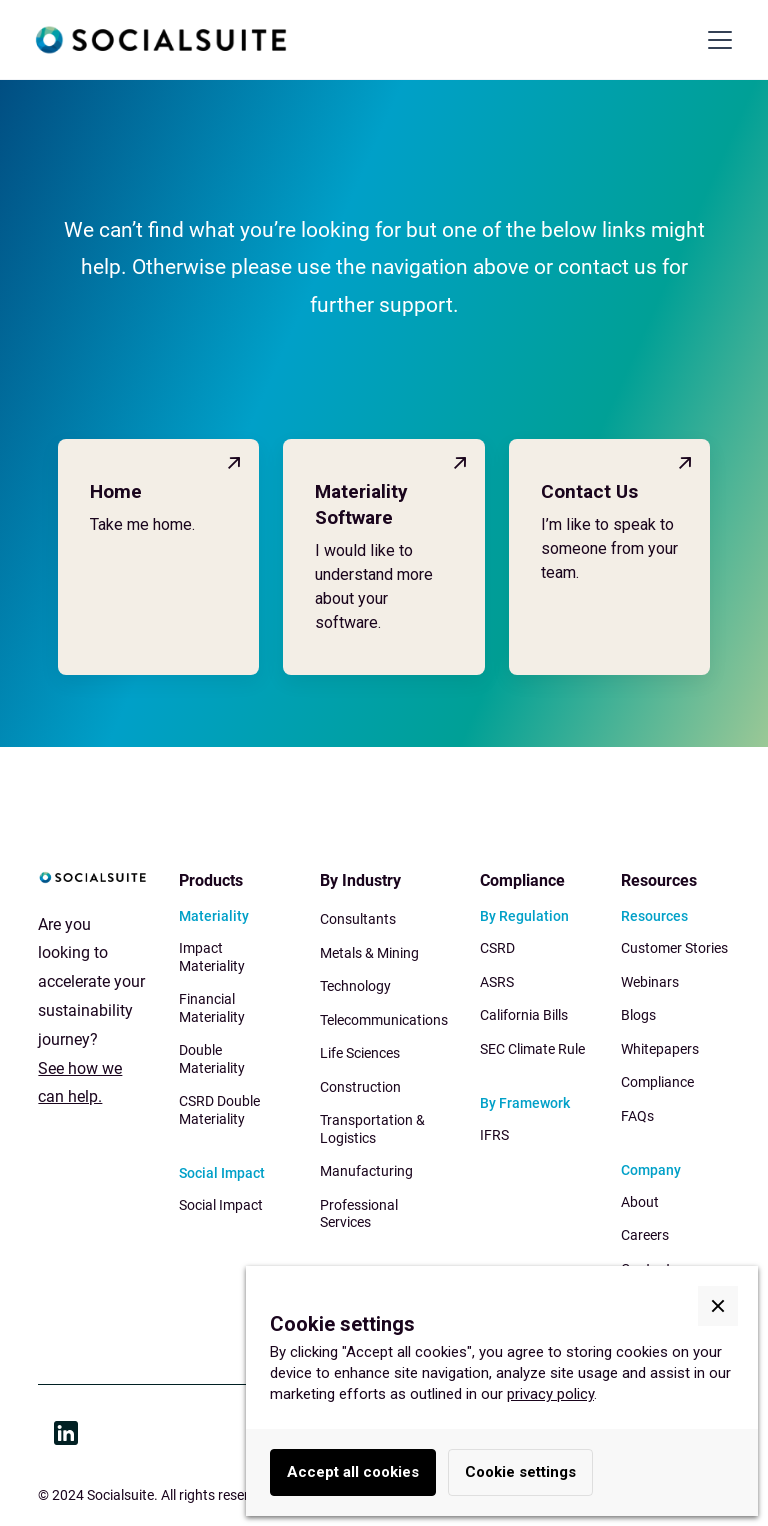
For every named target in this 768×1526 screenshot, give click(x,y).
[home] (160, 40)
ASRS (497, 982)
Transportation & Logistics (372, 1129)
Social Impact (221, 1205)
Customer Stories (674, 948)
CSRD (497, 948)
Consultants (358, 919)
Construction (360, 1087)
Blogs (638, 1015)
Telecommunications (384, 1020)
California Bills (524, 1015)
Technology (355, 986)
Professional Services (359, 1214)
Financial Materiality (212, 1008)
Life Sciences (360, 1053)
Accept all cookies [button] (353, 1472)
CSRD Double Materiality (219, 1110)
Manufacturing (366, 1171)
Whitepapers (660, 1049)
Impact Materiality (212, 957)
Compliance (657, 1082)
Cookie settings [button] (520, 1472)
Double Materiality (212, 1059)
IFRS (494, 1135)
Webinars (650, 982)
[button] (716, 40)
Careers (645, 1235)
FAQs (637, 1116)
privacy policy (550, 1394)
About (640, 1202)
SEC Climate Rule (532, 1049)
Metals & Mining (369, 953)
